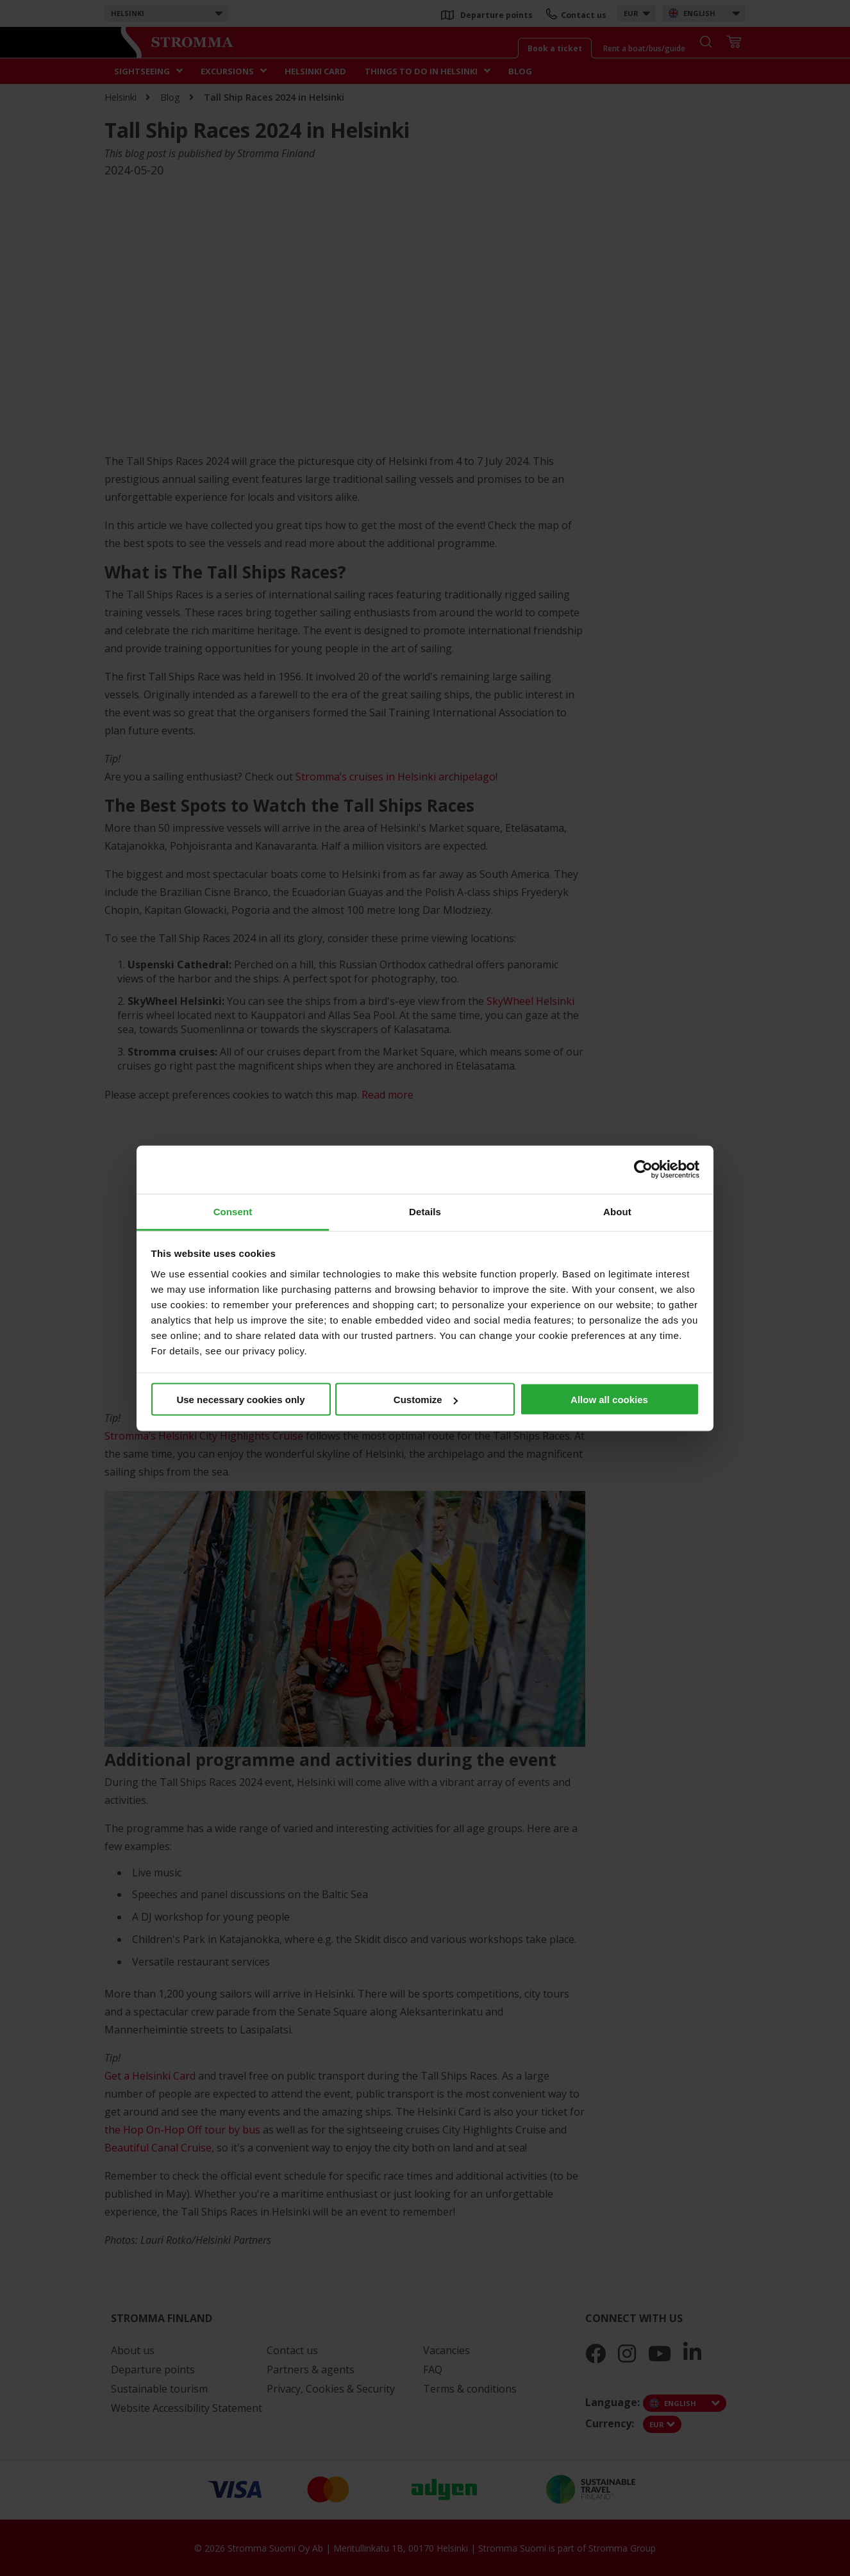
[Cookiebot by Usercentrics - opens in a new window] (643, 1169)
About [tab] (617, 1211)
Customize (426, 1399)
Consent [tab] (233, 1211)
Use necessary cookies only (240, 1399)
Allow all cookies (609, 1399)
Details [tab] (425, 1211)
